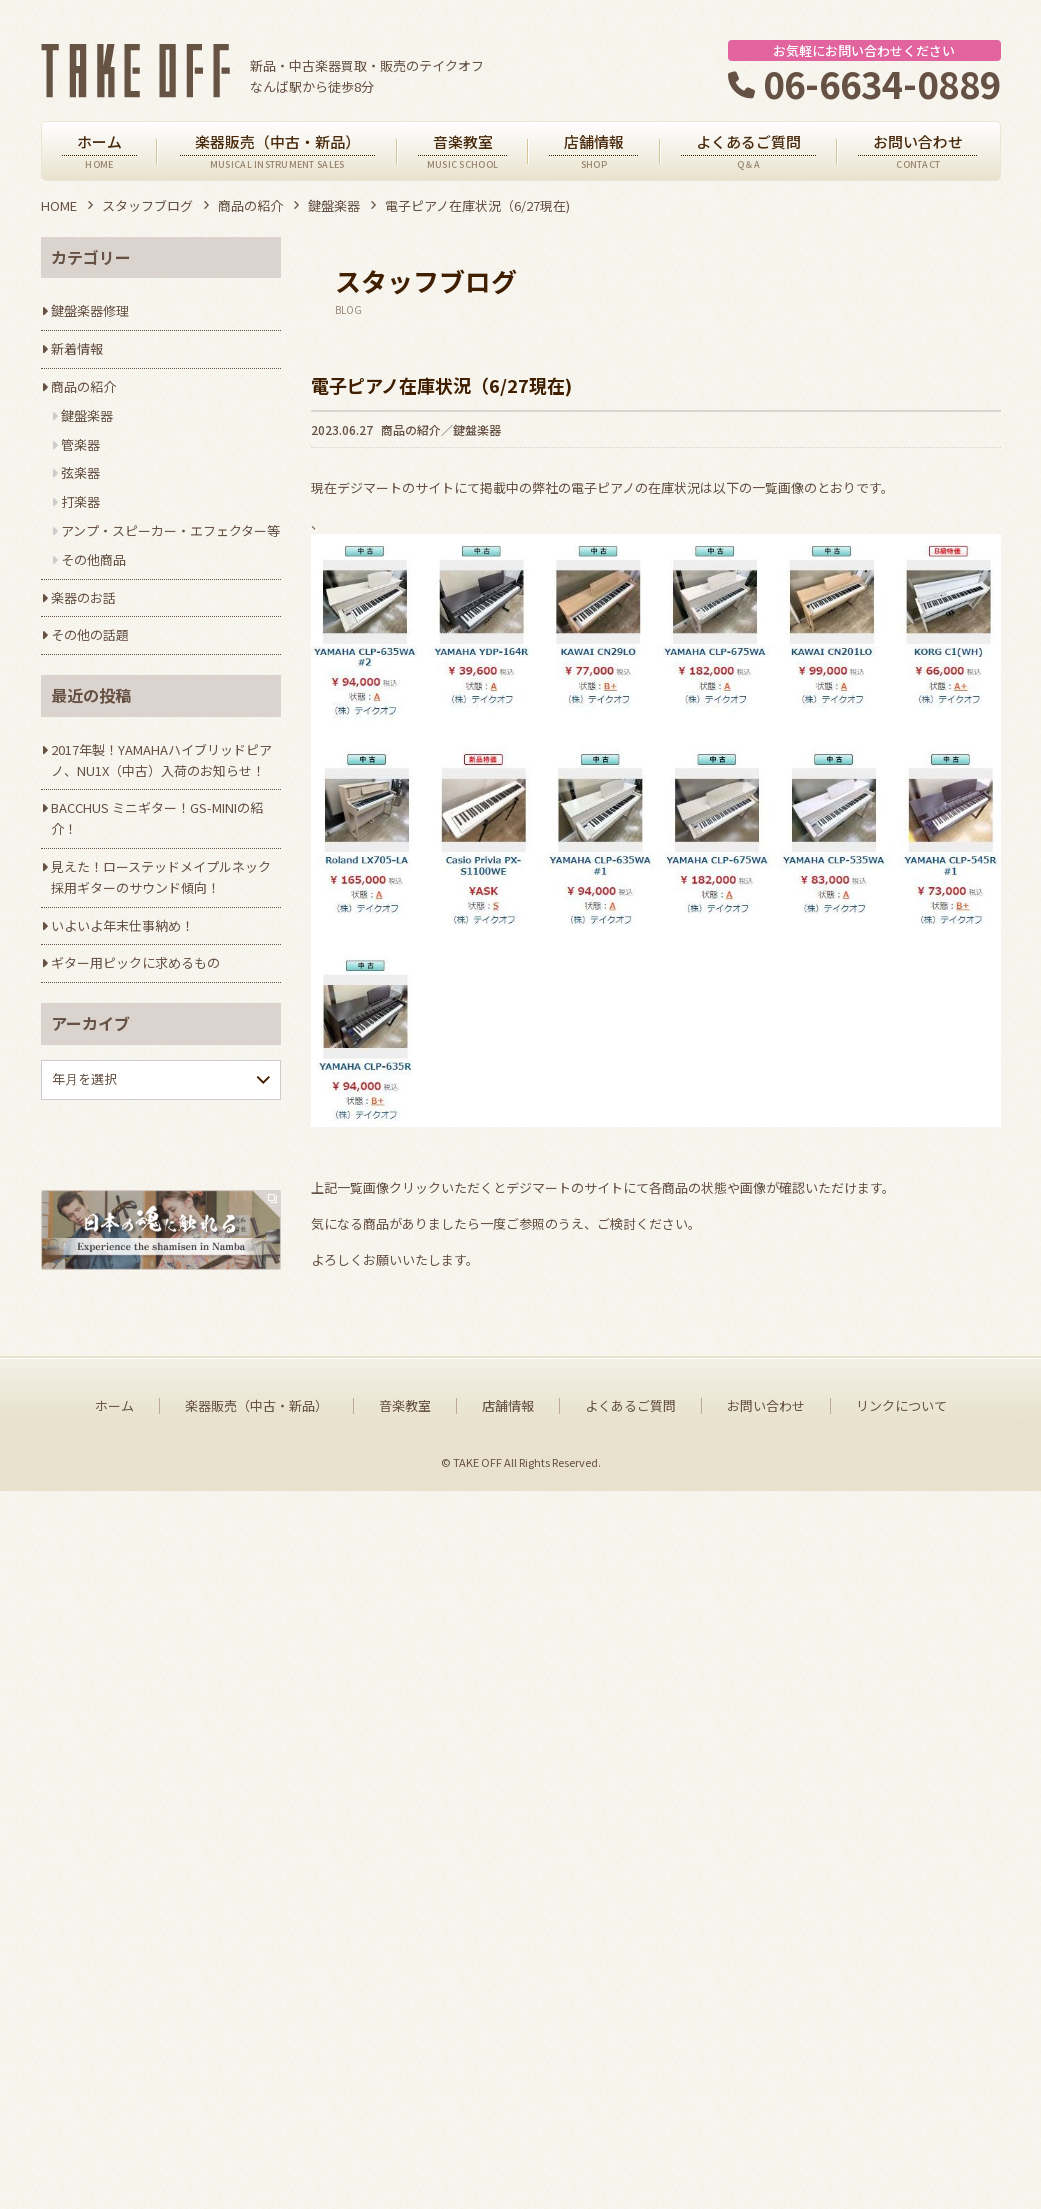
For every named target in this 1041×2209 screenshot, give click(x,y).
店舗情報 (508, 2123)
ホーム (114, 2123)
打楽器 (80, 501)
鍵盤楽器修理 (90, 310)
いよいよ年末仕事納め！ (122, 925)
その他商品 (93, 559)
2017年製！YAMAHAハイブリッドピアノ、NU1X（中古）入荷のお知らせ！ (161, 760)
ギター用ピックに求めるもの (135, 962)
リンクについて (901, 2123)
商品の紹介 (250, 205)
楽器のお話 (83, 597)
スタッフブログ (147, 205)
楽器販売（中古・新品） (256, 2123)
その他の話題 (90, 634)
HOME (59, 205)
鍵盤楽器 (334, 205)
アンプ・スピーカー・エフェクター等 (170, 530)
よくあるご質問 (630, 2123)
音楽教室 (405, 2123)
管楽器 (80, 444)
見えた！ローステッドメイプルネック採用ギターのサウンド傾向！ (161, 877)
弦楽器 (80, 472)
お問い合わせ (766, 2123)
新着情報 (77, 348)
